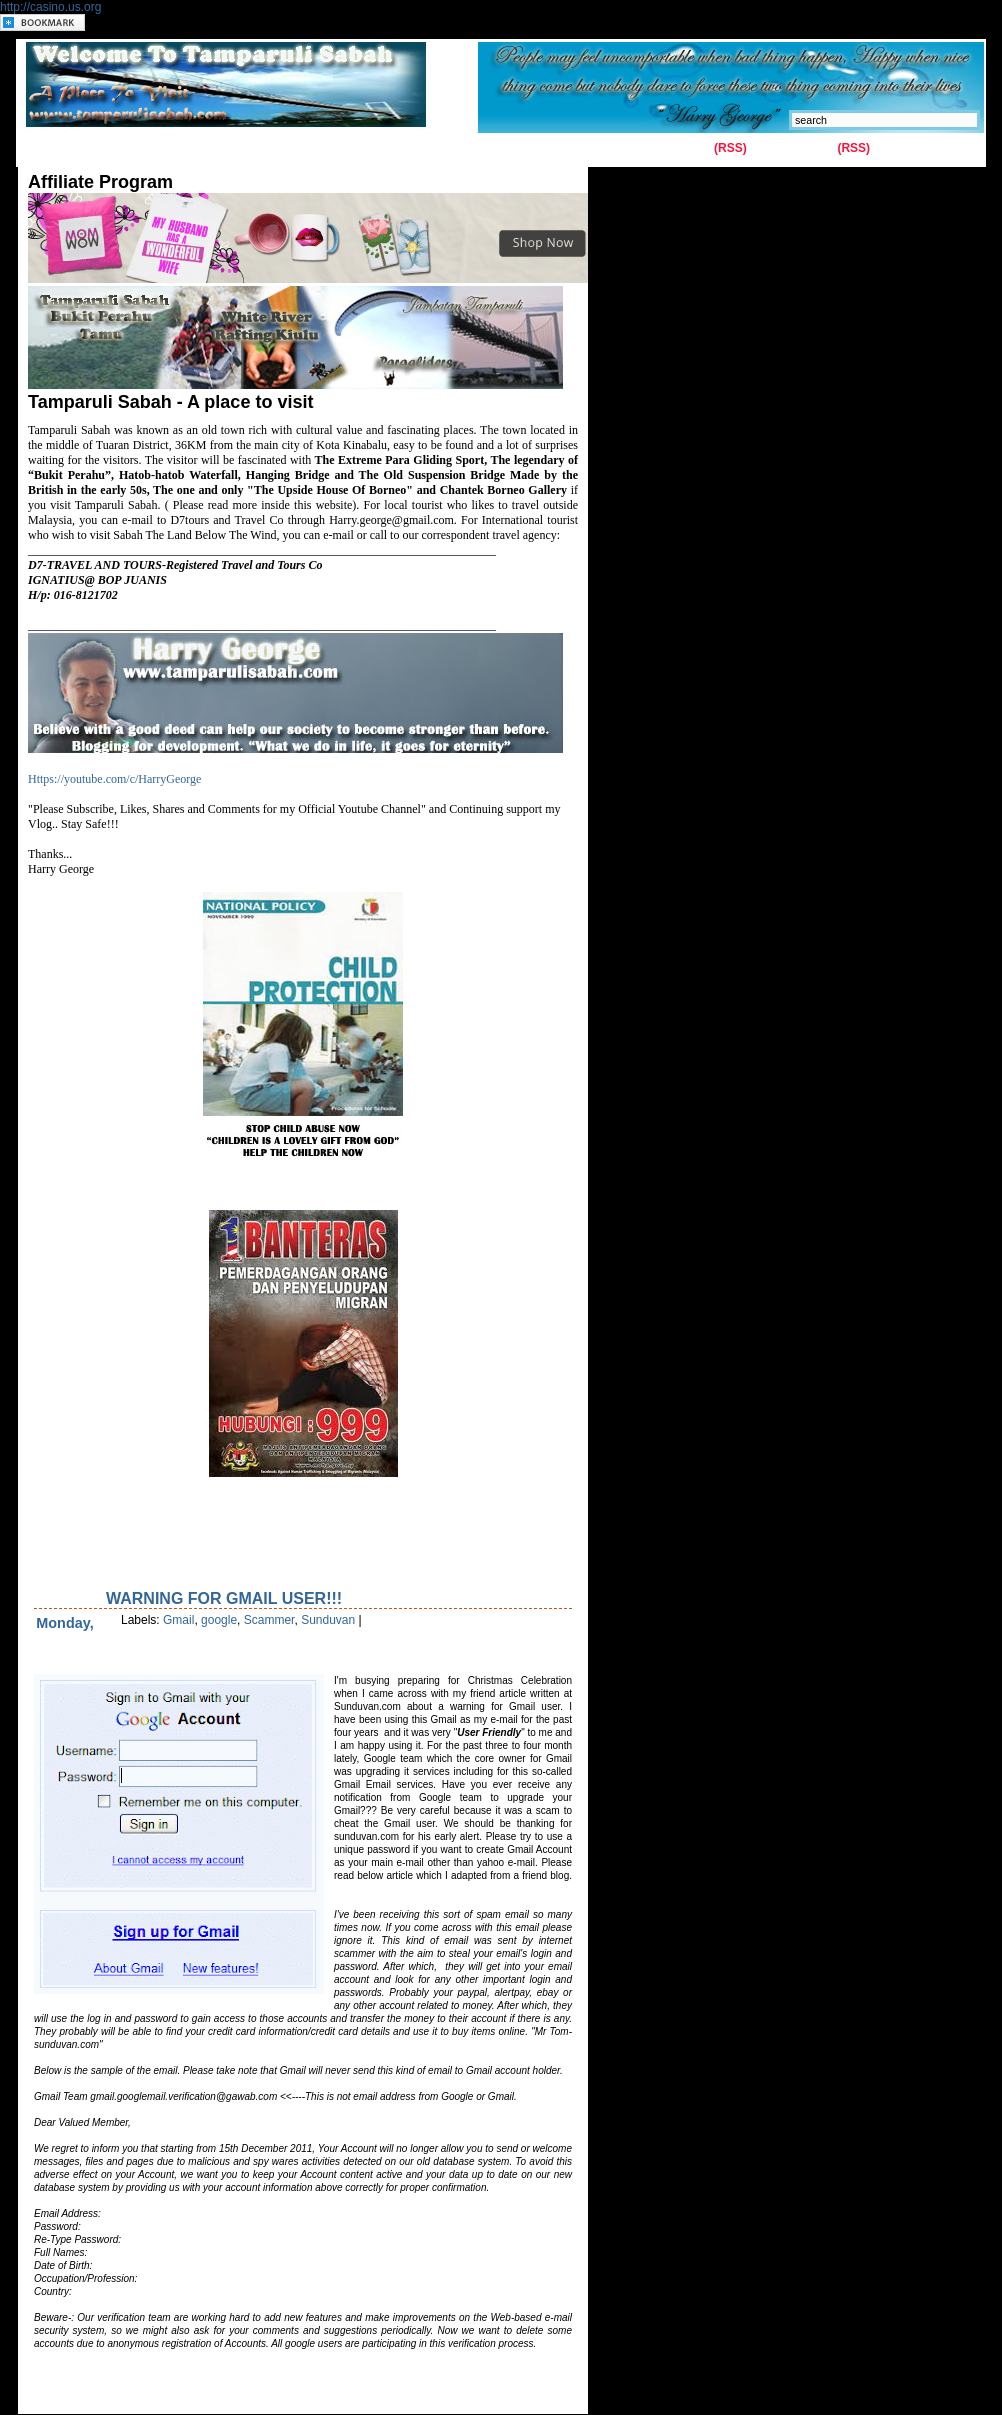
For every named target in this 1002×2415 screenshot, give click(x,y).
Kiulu (378, 149)
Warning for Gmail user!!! (224, 1598)
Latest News (452, 149)
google (219, 1620)
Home (48, 149)
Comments (803, 148)
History (256, 149)
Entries (690, 148)
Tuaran (320, 149)
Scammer (269, 1620)
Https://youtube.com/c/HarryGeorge (114, 779)
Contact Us (120, 149)
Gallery (192, 149)
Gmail (178, 1620)
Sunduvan (328, 1620)
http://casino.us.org (50, 7)
